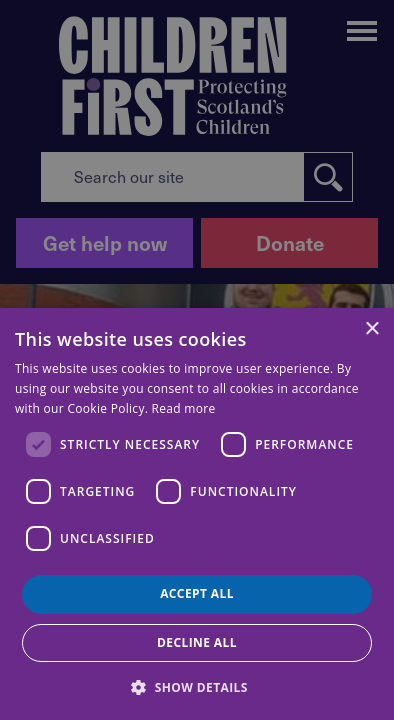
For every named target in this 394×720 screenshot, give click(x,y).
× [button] (371, 329)
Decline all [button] (197, 642)
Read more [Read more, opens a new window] (184, 408)
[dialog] (197, 514)
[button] (197, 686)
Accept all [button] (197, 593)
